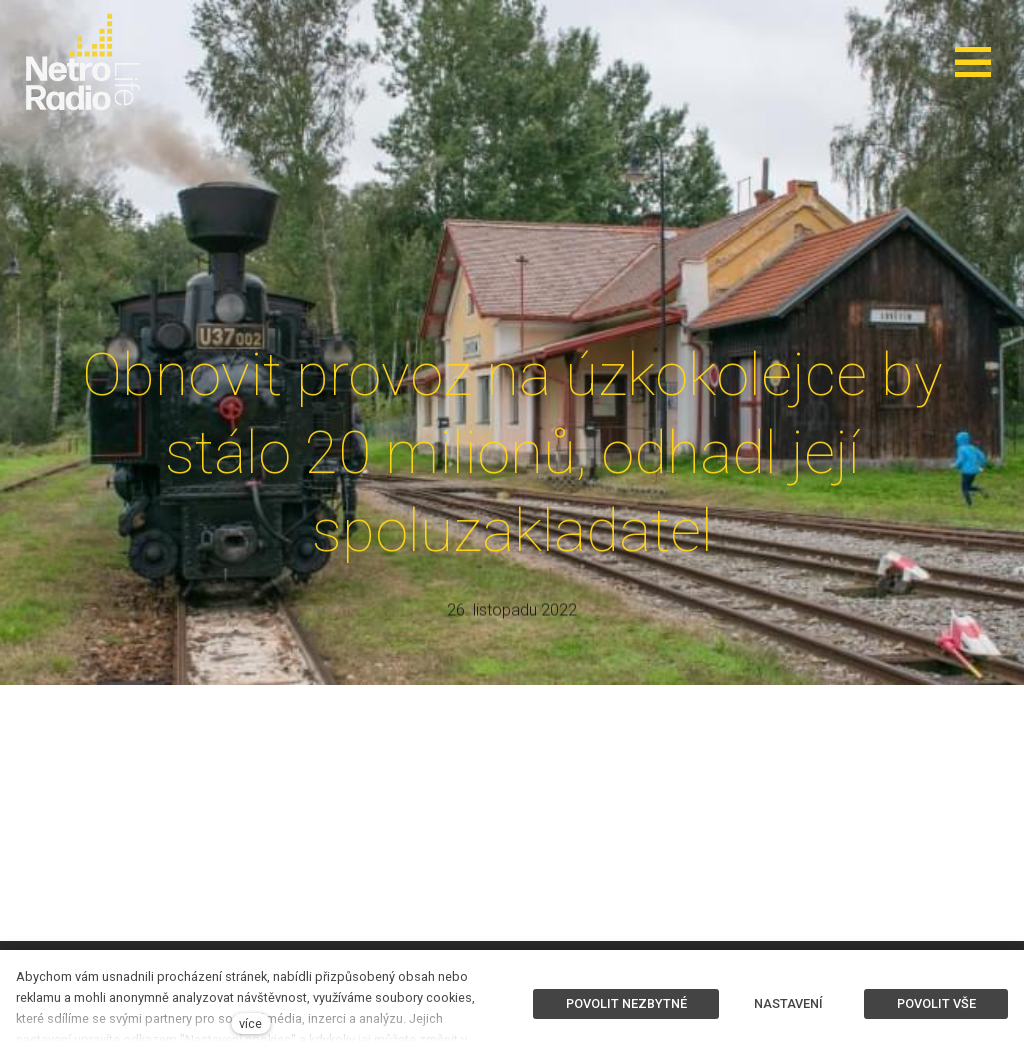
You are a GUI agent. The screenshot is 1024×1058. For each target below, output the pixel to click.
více (250, 1023)
